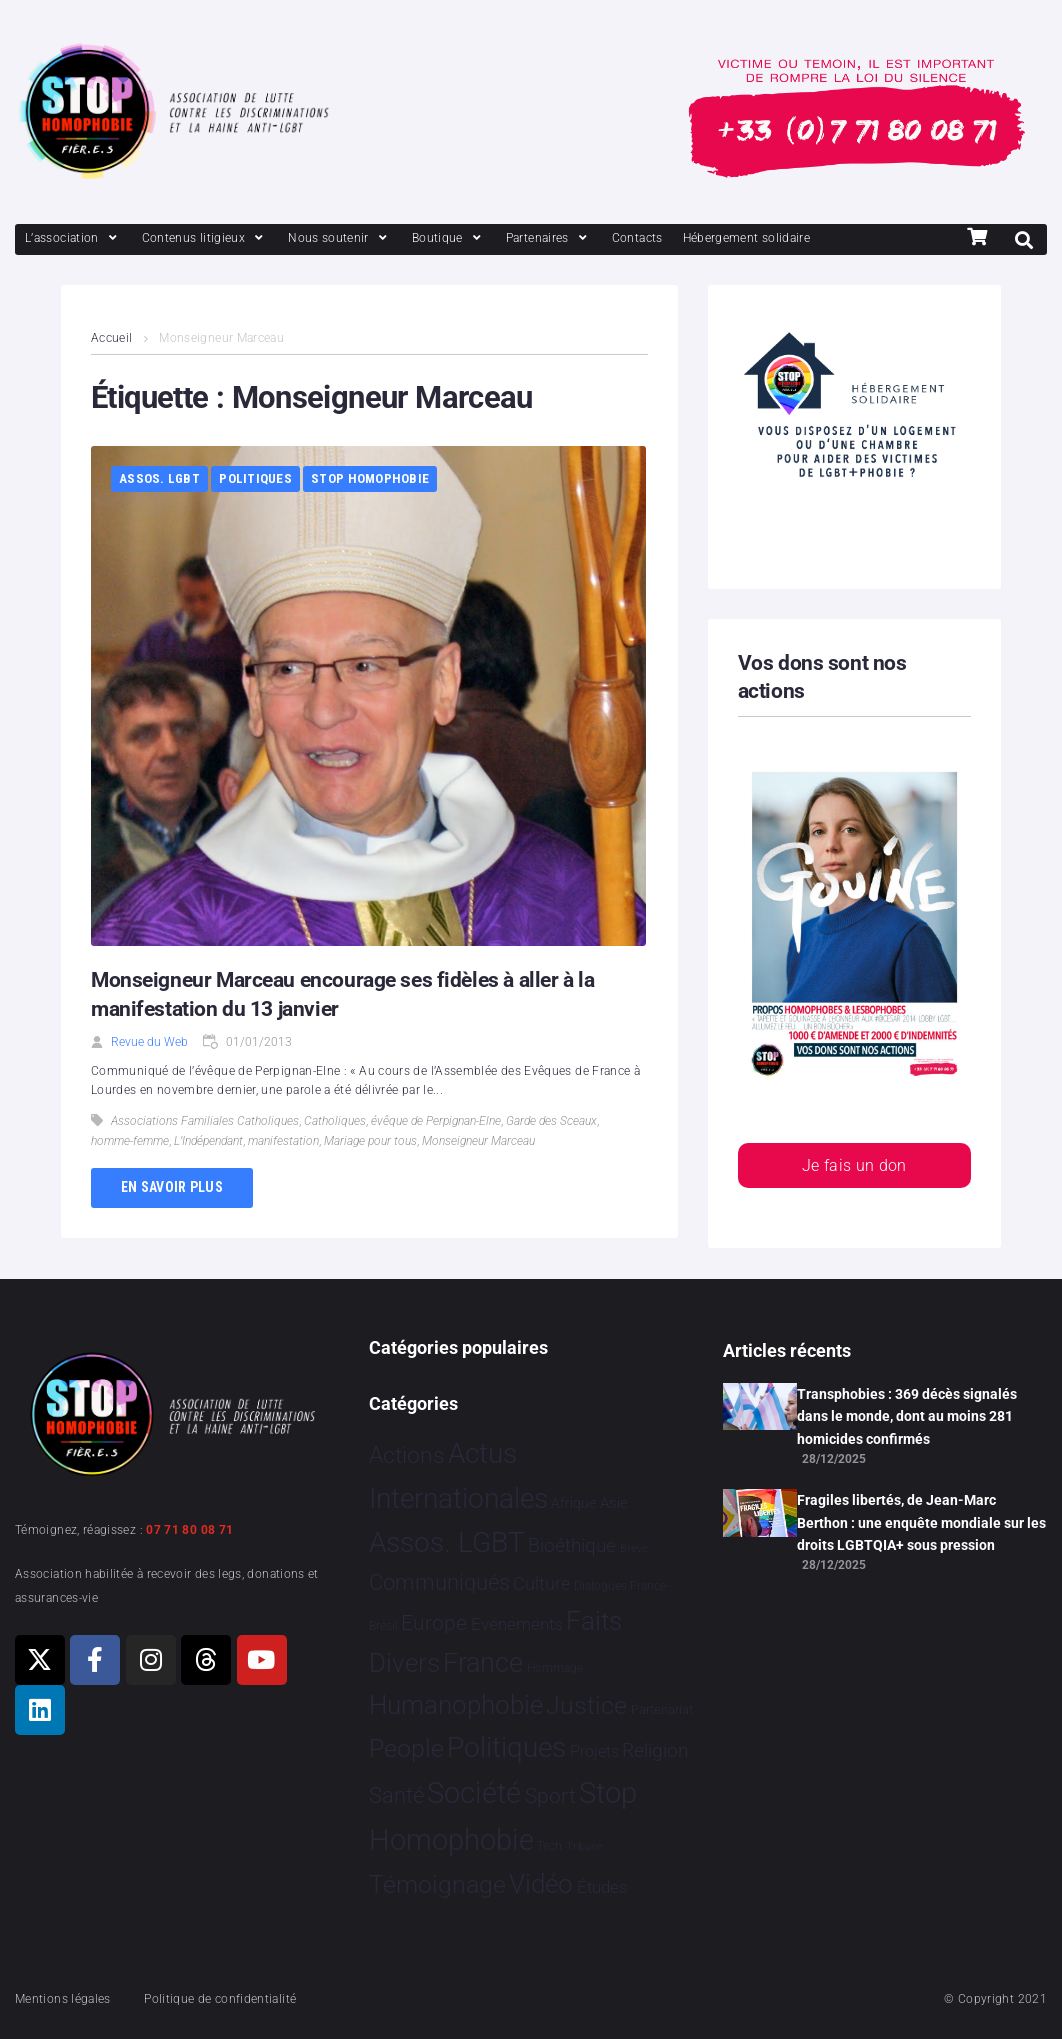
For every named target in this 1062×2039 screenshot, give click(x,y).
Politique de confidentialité (220, 1999)
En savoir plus (172, 1187)
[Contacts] (637, 238)
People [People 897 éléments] (406, 1748)
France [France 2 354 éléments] (483, 1663)
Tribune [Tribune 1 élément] (584, 1846)
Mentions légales (63, 1999)
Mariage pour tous (370, 1141)
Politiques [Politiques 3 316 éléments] (506, 1747)
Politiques (255, 478)
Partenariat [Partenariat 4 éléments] (662, 1709)
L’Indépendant (208, 1141)
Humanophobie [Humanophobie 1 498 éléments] (456, 1705)
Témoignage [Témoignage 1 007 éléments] (437, 1884)
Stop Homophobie (370, 478)
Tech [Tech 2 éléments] (549, 1846)
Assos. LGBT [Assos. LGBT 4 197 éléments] (447, 1542)
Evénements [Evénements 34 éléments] (517, 1624)
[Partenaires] (549, 238)
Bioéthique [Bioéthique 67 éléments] (572, 1546)
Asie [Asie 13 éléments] (614, 1503)
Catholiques (335, 1121)
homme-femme (130, 1141)
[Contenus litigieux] (205, 238)
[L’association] (73, 238)
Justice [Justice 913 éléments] (586, 1705)
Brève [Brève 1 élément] (634, 1548)
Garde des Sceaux (551, 1121)
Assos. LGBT (159, 478)
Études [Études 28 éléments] (602, 1887)
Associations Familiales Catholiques (205, 1121)
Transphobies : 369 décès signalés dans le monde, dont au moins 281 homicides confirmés (907, 1416)
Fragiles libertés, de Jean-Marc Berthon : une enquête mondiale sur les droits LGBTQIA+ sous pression (921, 1522)
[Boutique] (449, 238)
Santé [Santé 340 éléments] (396, 1795)
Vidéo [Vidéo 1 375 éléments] (541, 1884)
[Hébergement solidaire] (747, 238)
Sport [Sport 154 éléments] (550, 1796)
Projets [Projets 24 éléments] (594, 1751)
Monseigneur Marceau (478, 1141)
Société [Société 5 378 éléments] (474, 1793)
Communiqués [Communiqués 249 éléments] (439, 1582)
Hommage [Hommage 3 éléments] (555, 1668)
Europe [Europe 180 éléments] (434, 1623)
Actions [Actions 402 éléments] (407, 1455)
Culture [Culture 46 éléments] (541, 1583)
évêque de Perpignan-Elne (436, 1121)
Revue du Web (149, 1042)
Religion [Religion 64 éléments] (655, 1751)
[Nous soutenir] (340, 238)
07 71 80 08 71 (189, 1530)
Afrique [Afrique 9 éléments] (573, 1503)
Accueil (112, 338)
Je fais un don (854, 1165)
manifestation (283, 1141)
